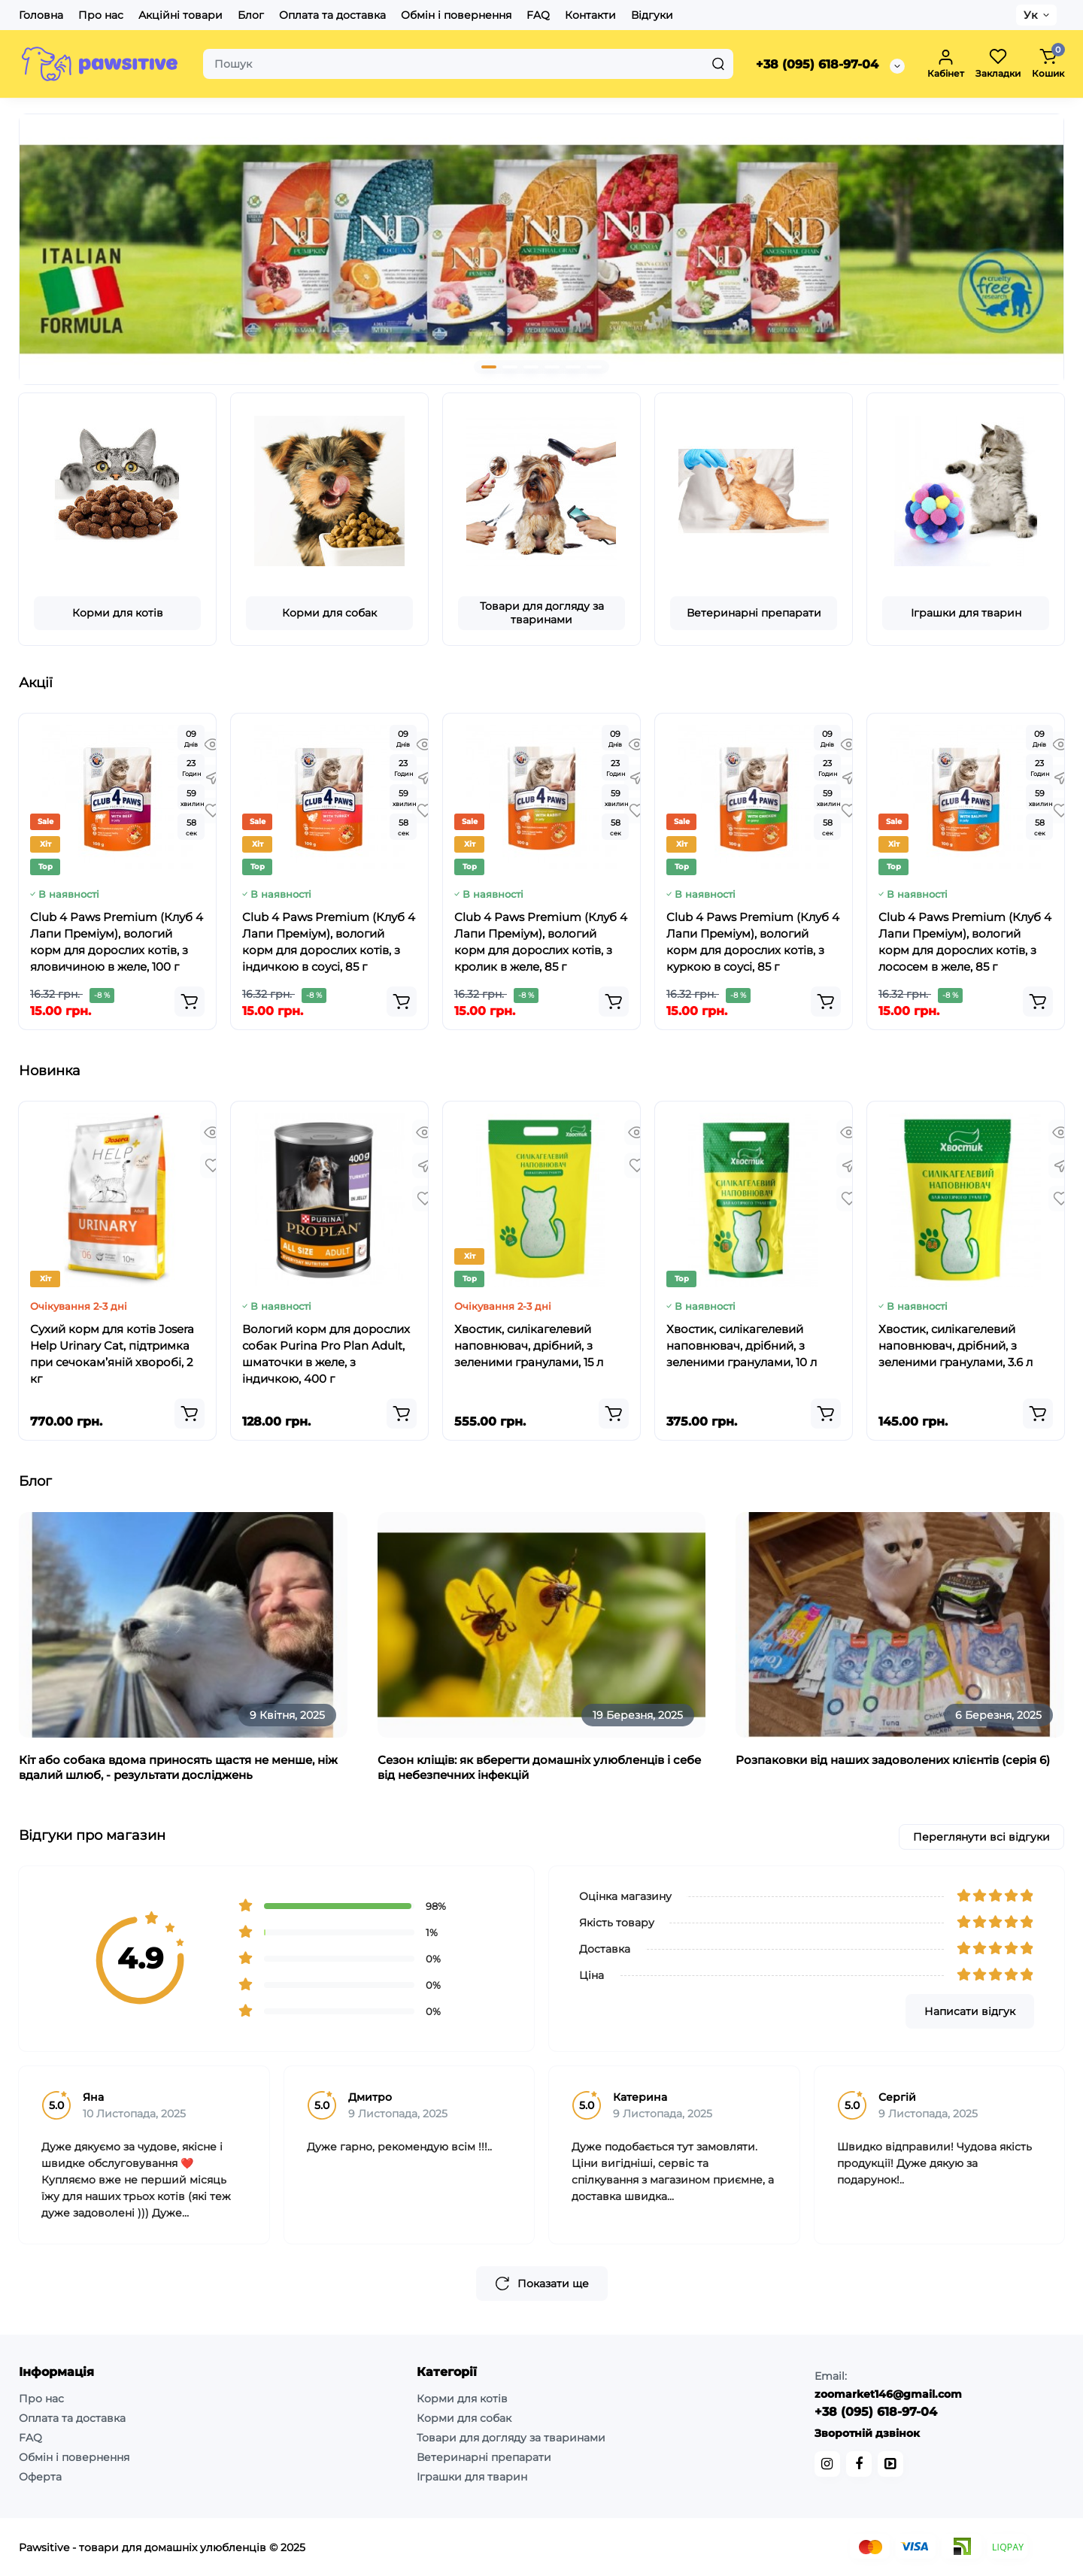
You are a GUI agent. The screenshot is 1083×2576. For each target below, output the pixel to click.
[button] (488, 366)
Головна (41, 15)
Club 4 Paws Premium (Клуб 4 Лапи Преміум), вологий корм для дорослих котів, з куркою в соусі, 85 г (752, 942)
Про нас (100, 15)
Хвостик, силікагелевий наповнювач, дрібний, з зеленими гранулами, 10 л (741, 1345)
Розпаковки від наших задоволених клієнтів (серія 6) (893, 1760)
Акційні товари (180, 15)
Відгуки (652, 15)
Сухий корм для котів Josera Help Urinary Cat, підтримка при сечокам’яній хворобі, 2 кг (112, 1354)
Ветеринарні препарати (754, 613)
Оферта (40, 2477)
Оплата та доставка (332, 15)
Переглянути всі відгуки (981, 1837)
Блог (251, 15)
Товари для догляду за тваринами (542, 612)
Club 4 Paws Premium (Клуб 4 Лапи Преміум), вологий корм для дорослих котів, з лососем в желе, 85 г (964, 942)
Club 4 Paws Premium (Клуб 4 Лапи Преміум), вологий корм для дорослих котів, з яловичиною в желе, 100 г (116, 942)
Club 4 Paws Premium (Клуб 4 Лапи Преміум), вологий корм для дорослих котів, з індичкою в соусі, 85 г (328, 942)
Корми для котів (117, 613)
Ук (1030, 15)
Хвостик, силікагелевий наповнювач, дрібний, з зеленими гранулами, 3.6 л (955, 1345)
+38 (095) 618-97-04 (817, 64)
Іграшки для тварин (966, 613)
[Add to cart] (189, 1001)
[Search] (718, 64)
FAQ (538, 15)
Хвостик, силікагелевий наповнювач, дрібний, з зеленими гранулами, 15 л (528, 1345)
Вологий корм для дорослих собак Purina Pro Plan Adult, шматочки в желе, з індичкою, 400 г (326, 1354)
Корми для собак (329, 613)
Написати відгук (969, 2011)
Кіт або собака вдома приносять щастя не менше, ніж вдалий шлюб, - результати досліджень (178, 1767)
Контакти (590, 15)
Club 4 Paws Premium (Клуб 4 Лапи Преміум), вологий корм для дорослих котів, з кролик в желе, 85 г (540, 942)
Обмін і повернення (456, 15)
